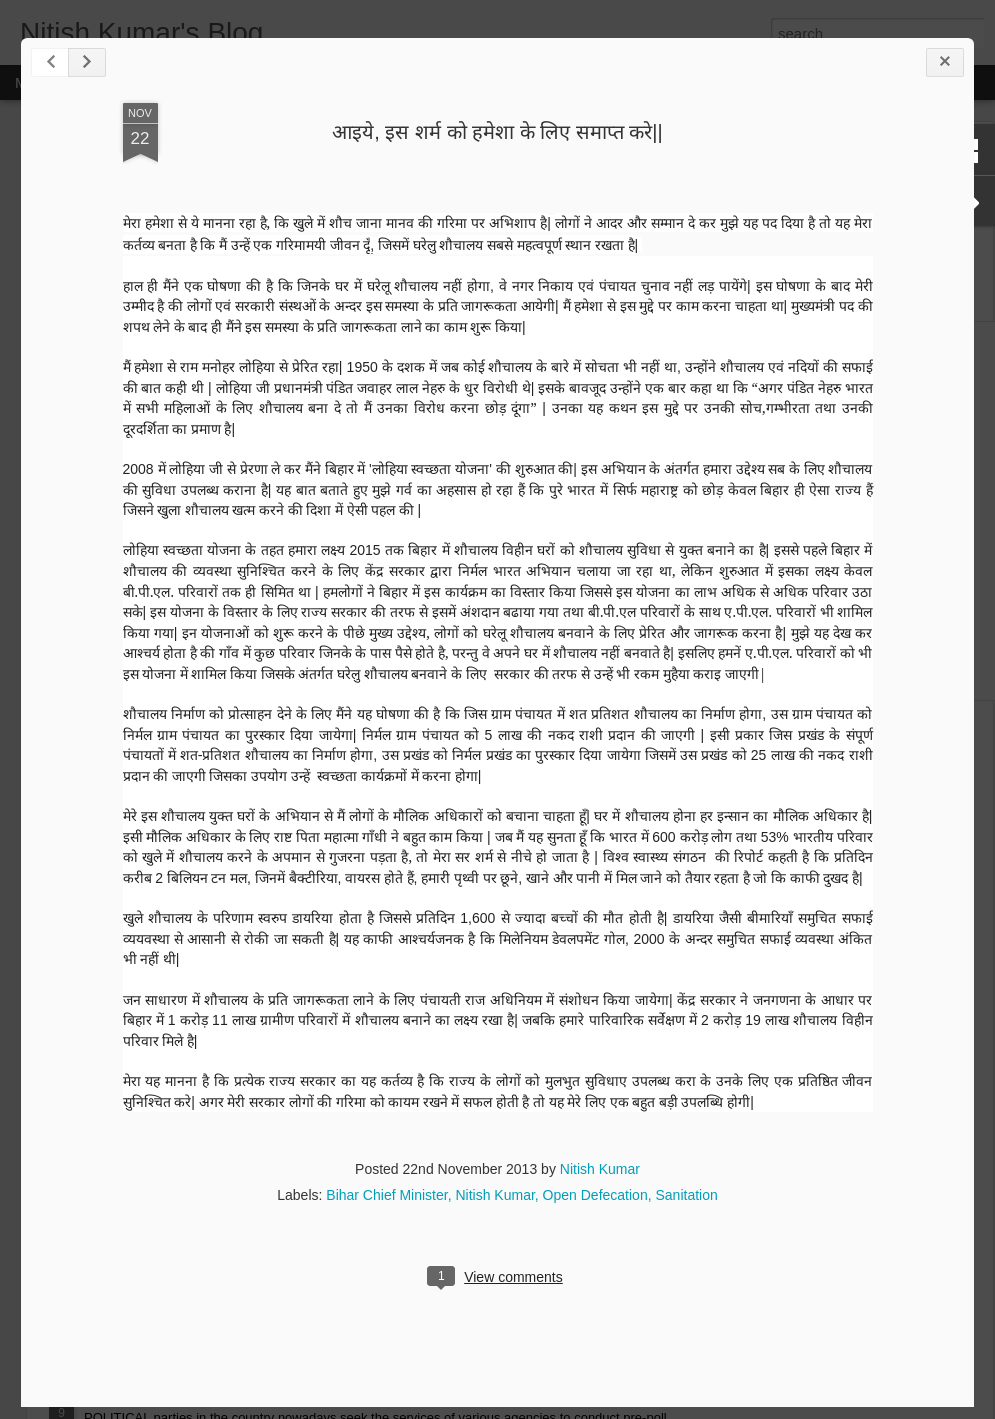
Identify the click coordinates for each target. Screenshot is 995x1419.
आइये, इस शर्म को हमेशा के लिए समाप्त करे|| (497, 132)
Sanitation (686, 1195)
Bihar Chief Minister (386, 1195)
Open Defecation (595, 1195)
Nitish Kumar (600, 1169)
